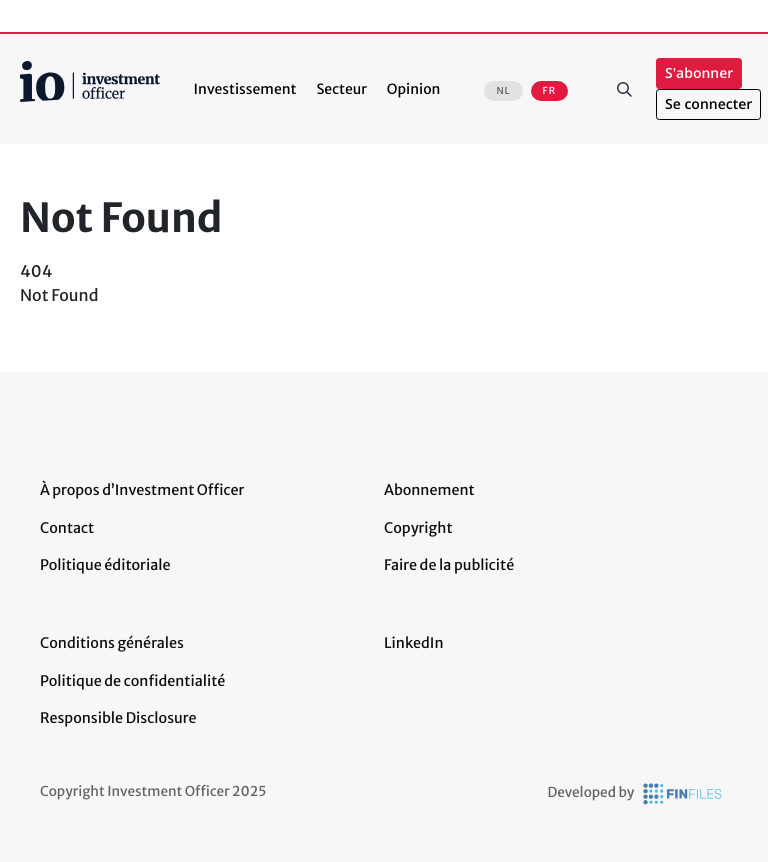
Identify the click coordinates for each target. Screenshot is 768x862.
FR (549, 91)
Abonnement (429, 490)
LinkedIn (414, 643)
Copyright (418, 528)
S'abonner (699, 73)
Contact (67, 528)
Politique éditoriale (105, 565)
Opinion (414, 89)
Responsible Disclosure (118, 718)
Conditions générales (112, 643)
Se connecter (708, 104)
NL (503, 91)
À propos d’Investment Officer (142, 490)
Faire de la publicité (449, 565)
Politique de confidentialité (132, 681)
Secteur (341, 89)
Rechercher (624, 89)
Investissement (245, 89)
